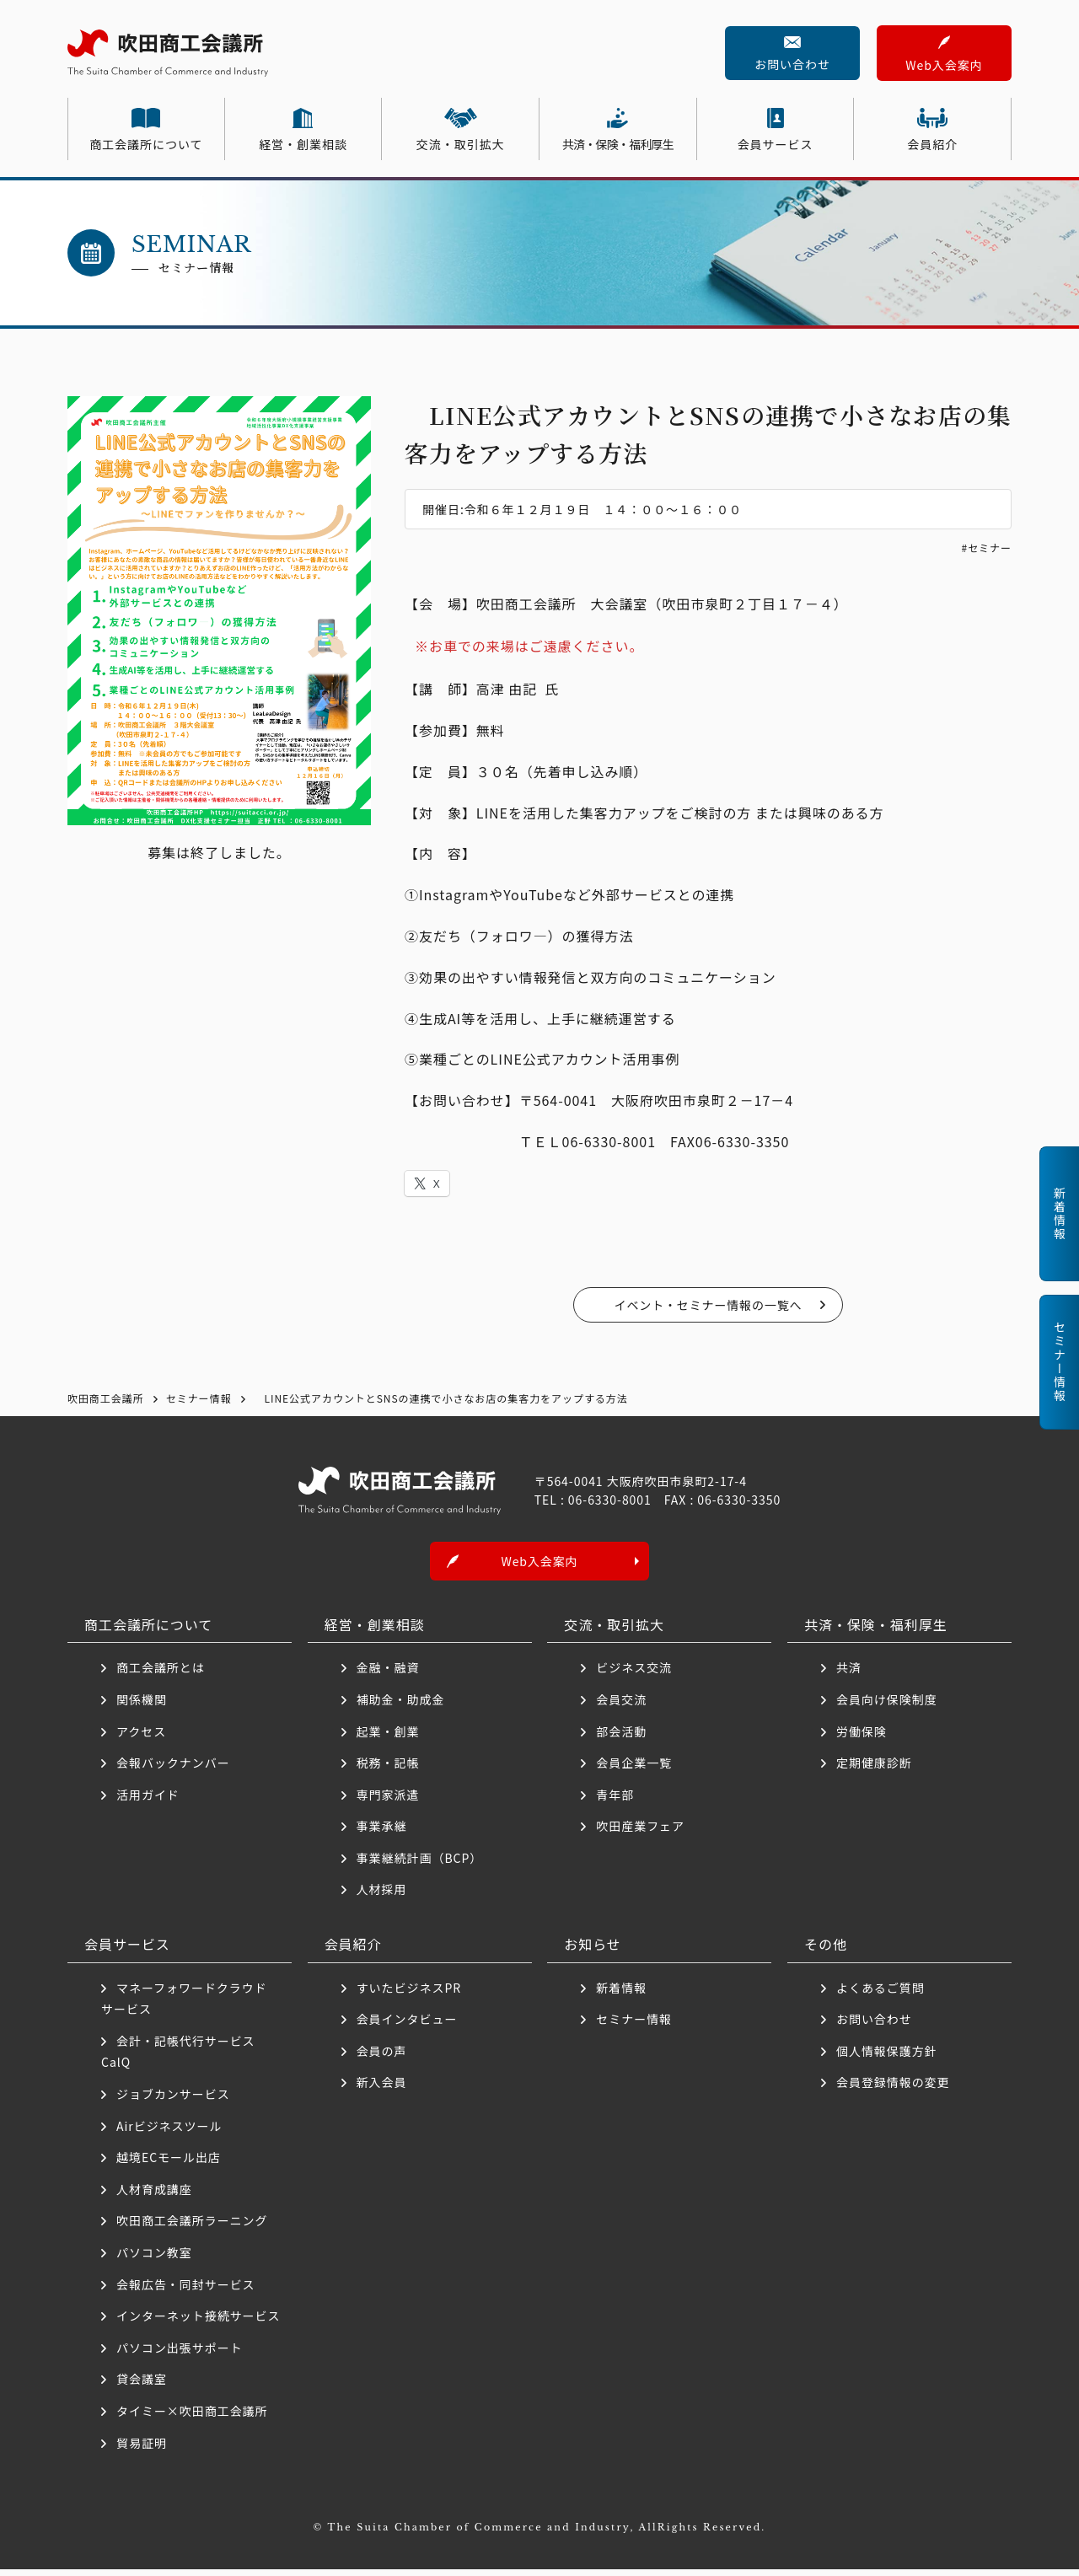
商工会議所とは (160, 1674)
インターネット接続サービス (198, 2322)
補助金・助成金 (401, 1706)
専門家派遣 (388, 1801)
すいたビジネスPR (409, 1994)
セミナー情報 (634, 2025)
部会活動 (621, 1738)
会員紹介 (932, 144)
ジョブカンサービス (173, 2100)
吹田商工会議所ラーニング (192, 2227)
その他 (825, 1950)
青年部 (615, 1801)
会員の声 (382, 2057)
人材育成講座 (154, 2195)
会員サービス (775, 144)
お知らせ (592, 1950)
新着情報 (621, 1994)
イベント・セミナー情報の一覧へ (708, 1304)
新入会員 (382, 2089)
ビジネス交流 (634, 1674)
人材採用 (382, 1896)
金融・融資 (388, 1674)
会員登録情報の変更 (893, 2089)
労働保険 (861, 1738)
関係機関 (141, 1706)
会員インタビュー (407, 2025)
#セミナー (987, 547)
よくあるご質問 (880, 1994)
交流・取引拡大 (460, 144)
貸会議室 (141, 2386)
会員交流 (621, 1706)
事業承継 (382, 1832)
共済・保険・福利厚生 (618, 144)
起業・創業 (388, 1738)
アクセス (141, 1738)
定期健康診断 (874, 1769)
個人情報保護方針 (886, 2057)
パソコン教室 (154, 2259)
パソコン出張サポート (179, 2354)
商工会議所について (145, 144)
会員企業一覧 (640, 1769)
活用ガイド (148, 1801)
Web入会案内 (943, 64)
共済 (849, 1674)
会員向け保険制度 (886, 1706)
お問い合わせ (792, 64)
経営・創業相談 (303, 144)
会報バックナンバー (173, 1769)
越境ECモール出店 (168, 2163)
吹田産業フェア (640, 1832)
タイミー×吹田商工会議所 (192, 2417)
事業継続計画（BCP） (420, 1864)
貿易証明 (141, 2449)
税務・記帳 (388, 1769)
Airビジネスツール (169, 2132)
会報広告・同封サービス (185, 2291)
